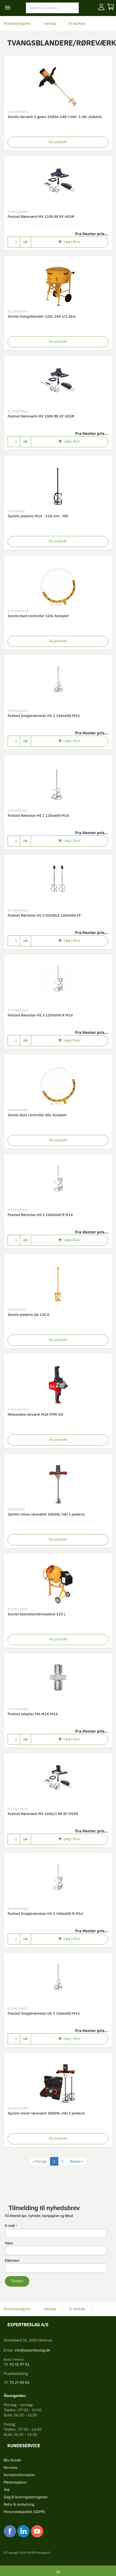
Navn (9, 2243)
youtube (37, 2531)
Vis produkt (58, 142)
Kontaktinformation (19, 2475)
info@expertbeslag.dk (32, 2350)
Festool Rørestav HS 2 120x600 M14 (38, 815)
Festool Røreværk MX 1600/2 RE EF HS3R (43, 1813)
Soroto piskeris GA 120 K (29, 1314)
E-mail (11, 2225)
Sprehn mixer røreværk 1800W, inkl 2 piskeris (46, 2113)
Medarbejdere (15, 2482)
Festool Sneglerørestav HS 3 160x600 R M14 (45, 1913)
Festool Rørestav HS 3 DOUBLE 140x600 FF (44, 915)
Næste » (76, 2161)
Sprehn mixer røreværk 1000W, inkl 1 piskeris (46, 1514)
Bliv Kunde (12, 2460)
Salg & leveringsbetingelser (26, 2497)
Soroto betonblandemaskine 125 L (37, 1614)
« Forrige (40, 2161)
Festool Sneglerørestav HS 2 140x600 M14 (44, 715)
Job (7, 2489)
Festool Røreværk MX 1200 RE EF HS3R (41, 216)
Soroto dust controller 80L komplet (37, 1115)
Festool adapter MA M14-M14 (33, 1714)
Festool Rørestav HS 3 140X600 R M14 (40, 1214)
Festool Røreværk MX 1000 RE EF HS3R (41, 416)
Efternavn (12, 2261)
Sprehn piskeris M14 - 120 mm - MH (38, 516)
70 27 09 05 (19, 2382)
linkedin (23, 2531)
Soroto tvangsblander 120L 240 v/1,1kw (42, 316)
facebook (10, 2531)
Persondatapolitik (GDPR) (24, 2512)
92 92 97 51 (19, 2364)
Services (10, 2467)
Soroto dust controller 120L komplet (38, 615)
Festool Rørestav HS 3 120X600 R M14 (40, 1015)
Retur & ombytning (19, 2504)
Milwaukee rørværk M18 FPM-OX (35, 1414)
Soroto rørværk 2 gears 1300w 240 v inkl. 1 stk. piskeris (55, 116)
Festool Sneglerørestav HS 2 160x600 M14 (44, 2013)
